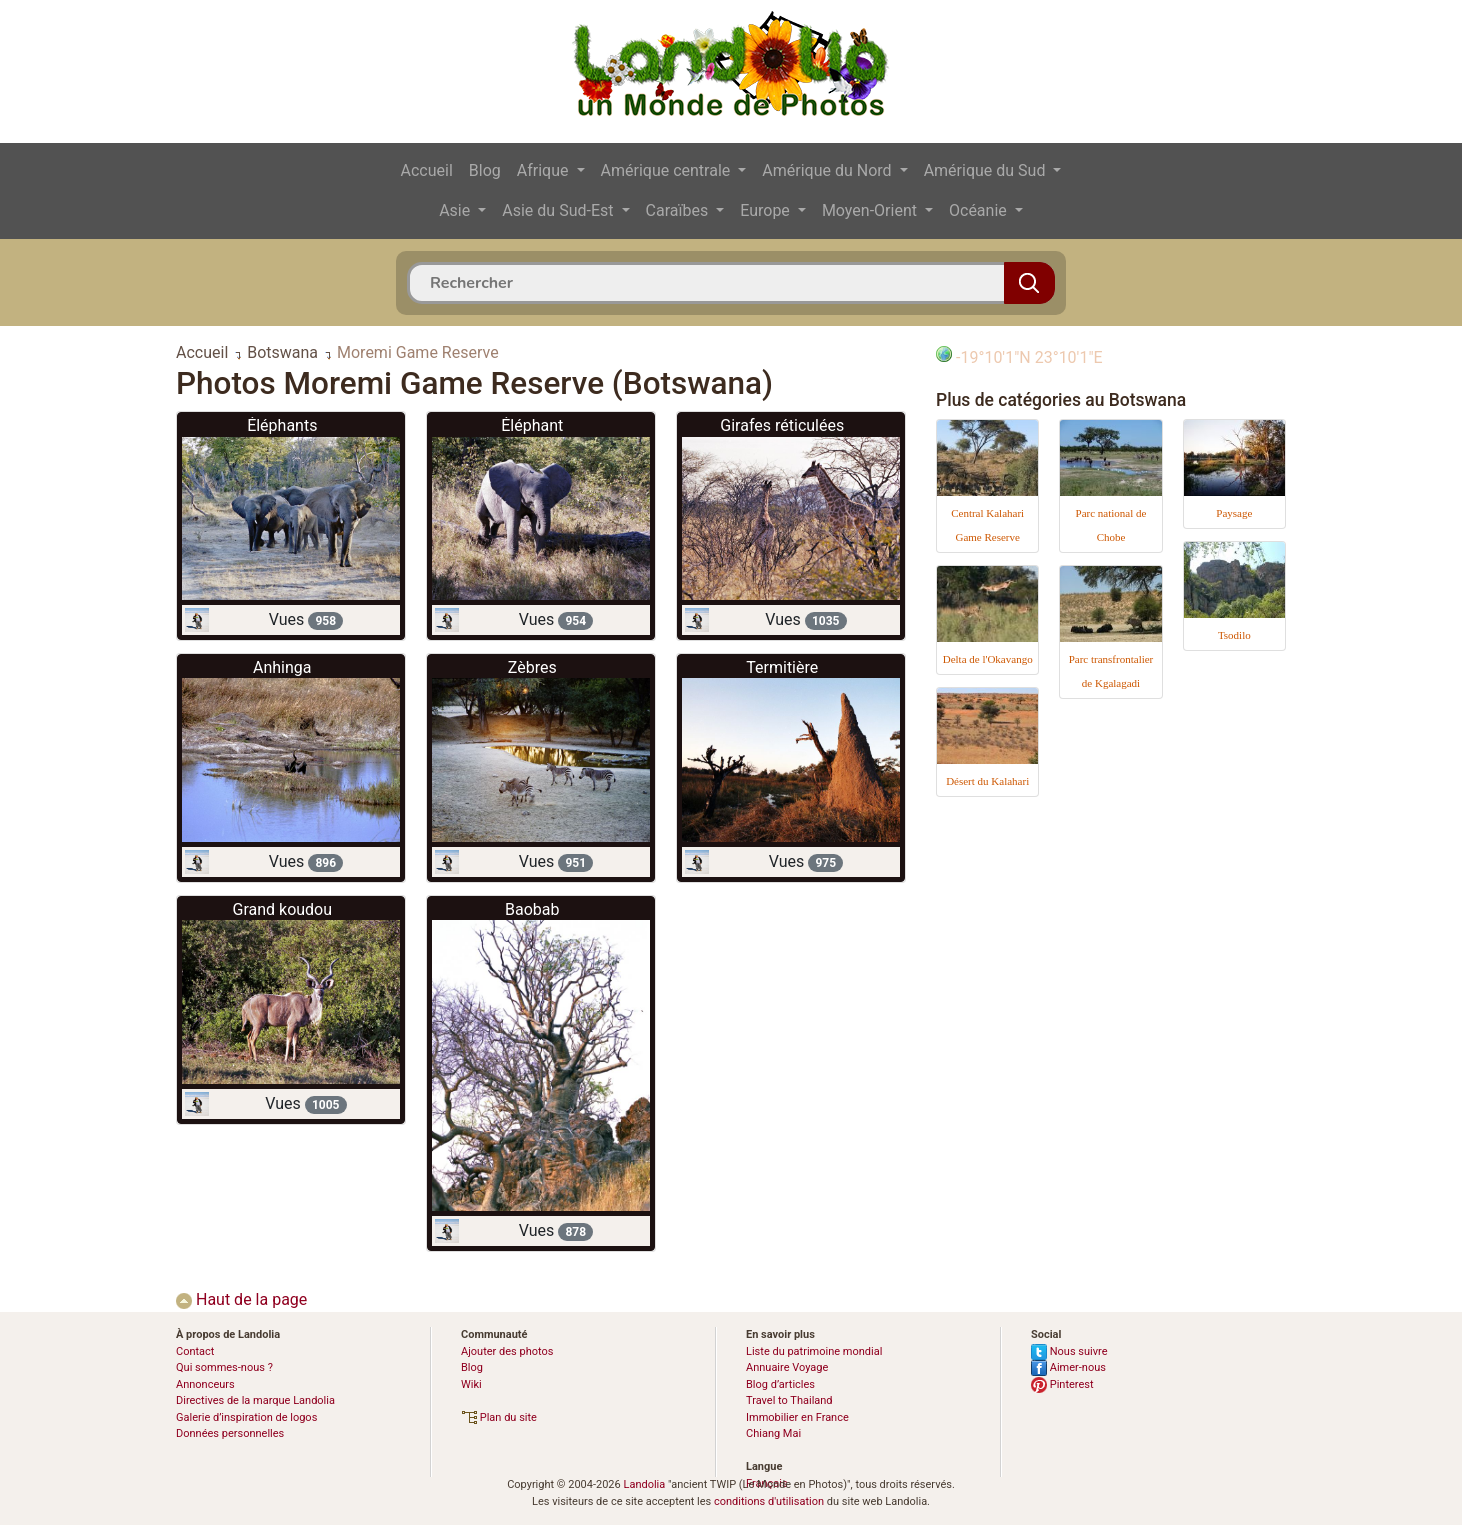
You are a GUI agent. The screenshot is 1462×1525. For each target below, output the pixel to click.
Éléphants (282, 425)
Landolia (644, 1484)
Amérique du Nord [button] (828, 170)
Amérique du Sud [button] (987, 170)
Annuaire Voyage (787, 1367)
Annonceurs (205, 1384)
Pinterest (1062, 1384)
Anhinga (282, 667)
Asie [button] (456, 210)
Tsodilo (1234, 635)
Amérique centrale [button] (668, 170)
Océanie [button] (980, 210)
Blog (485, 170)
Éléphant (532, 425)
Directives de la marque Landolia (255, 1400)
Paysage (1234, 513)
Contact (195, 1351)
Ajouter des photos (507, 1351)
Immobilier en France (797, 1417)
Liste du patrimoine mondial (814, 1351)
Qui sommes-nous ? (224, 1367)
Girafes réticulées (782, 425)
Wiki (471, 1384)
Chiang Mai (773, 1433)
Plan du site (499, 1417)
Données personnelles (230, 1433)
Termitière (782, 667)
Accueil (427, 170)
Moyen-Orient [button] (871, 210)
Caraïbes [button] (679, 210)
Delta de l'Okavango (988, 659)
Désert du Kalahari (987, 781)
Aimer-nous (1068, 1367)
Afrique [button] (545, 170)
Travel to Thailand (789, 1400)
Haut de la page (241, 1299)
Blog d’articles (780, 1384)
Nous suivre (1069, 1351)
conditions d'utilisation (769, 1501)
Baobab (532, 909)
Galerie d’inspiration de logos (246, 1417)
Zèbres (532, 667)
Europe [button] (767, 210)
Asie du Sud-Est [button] (559, 210)
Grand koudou (282, 909)
